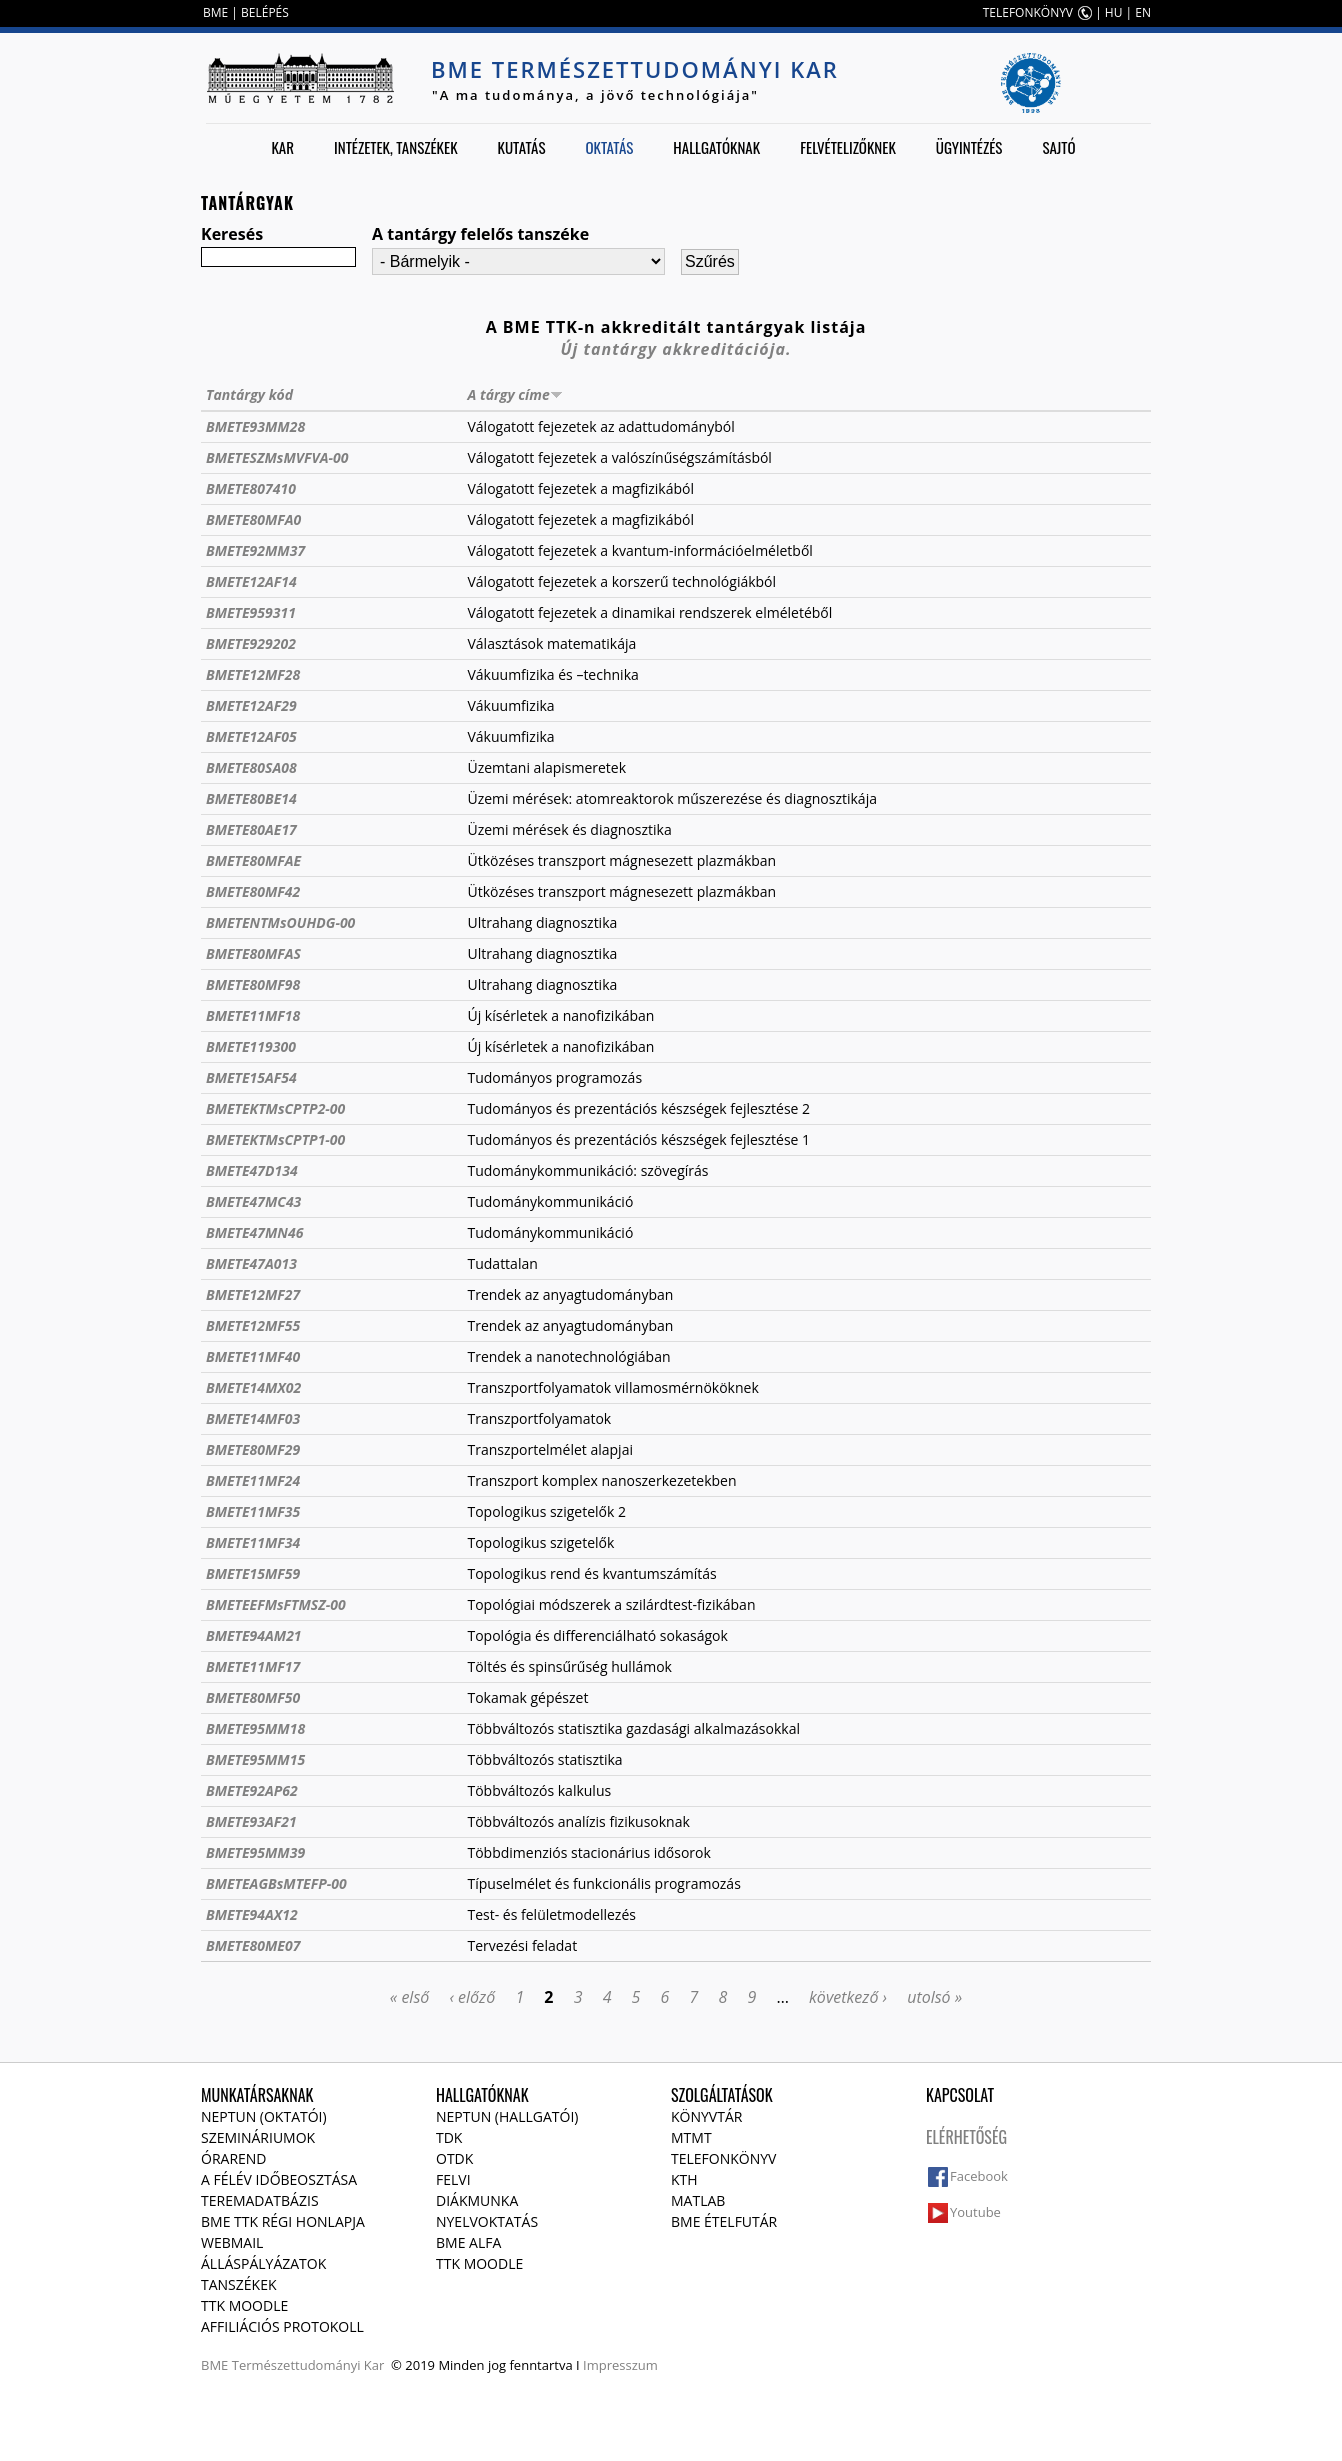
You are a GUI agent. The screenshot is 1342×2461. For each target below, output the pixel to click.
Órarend (234, 2158)
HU (1114, 12)
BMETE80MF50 (253, 1697)
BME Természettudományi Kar (635, 69)
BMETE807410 (251, 488)
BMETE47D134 (252, 1170)
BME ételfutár (724, 2221)
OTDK (454, 2158)
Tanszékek (239, 2284)
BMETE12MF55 (253, 1325)
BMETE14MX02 (253, 1387)
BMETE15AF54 (251, 1077)
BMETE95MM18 (255, 1728)
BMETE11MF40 (253, 1356)
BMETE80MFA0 (253, 519)
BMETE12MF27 (253, 1294)
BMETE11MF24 (253, 1480)
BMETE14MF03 (253, 1418)
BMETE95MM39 (255, 1852)
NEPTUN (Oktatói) (264, 2116)
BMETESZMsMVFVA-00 (277, 457)
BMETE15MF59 (253, 1573)
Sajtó (1058, 147)
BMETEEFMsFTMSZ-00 (276, 1604)
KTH (684, 2179)
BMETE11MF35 (253, 1511)
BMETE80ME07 (253, 1945)
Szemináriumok (258, 2137)
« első (410, 1997)
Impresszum (620, 2365)
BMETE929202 (251, 643)
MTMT (691, 2137)
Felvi (453, 2179)
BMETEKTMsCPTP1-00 (275, 1139)
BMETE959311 (251, 612)
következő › (848, 1997)
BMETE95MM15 (255, 1759)
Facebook (979, 2176)
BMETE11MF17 (253, 1666)
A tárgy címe (514, 394)
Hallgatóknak (716, 147)
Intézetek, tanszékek (396, 147)
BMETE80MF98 (253, 984)
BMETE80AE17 (251, 829)
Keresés (232, 234)
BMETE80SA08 (251, 767)
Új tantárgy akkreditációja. (676, 349)
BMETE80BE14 (251, 798)
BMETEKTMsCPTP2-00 (275, 1108)
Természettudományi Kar (308, 2365)
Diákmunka (477, 2200)
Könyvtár (706, 2116)
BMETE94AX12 (252, 1914)
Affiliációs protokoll (282, 2326)
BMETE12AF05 (251, 736)
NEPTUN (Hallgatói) (507, 2116)
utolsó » (934, 1997)
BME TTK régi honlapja (283, 2221)
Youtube (975, 2212)
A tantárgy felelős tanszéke (480, 234)
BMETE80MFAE (253, 860)
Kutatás (522, 147)
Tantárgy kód (249, 394)
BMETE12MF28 (253, 674)
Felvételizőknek (848, 147)
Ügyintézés (969, 147)
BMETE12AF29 (251, 705)
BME (215, 12)
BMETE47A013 (251, 1263)
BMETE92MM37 (255, 550)
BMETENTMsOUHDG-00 (280, 922)
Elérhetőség (966, 2137)
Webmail (232, 2242)
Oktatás (609, 147)
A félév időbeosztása (279, 2179)
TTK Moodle (244, 2305)
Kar (282, 147)
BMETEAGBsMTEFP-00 (276, 1883)
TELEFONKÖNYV (1028, 12)
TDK (449, 2137)
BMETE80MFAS (253, 953)
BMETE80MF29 (253, 1449)
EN (1143, 12)
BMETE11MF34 (253, 1542)
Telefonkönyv (723, 2158)
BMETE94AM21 (254, 1635)
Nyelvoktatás (487, 2221)
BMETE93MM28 (255, 426)
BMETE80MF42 (253, 891)
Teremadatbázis (260, 2200)
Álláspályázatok (263, 2263)
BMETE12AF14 (251, 581)
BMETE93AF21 (251, 1821)
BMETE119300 (251, 1046)
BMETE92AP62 (252, 1790)
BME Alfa (468, 2242)
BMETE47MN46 (254, 1232)
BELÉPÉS (265, 12)
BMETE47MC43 (253, 1201)
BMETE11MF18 (253, 1015)
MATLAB (698, 2200)
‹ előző (472, 1997)
